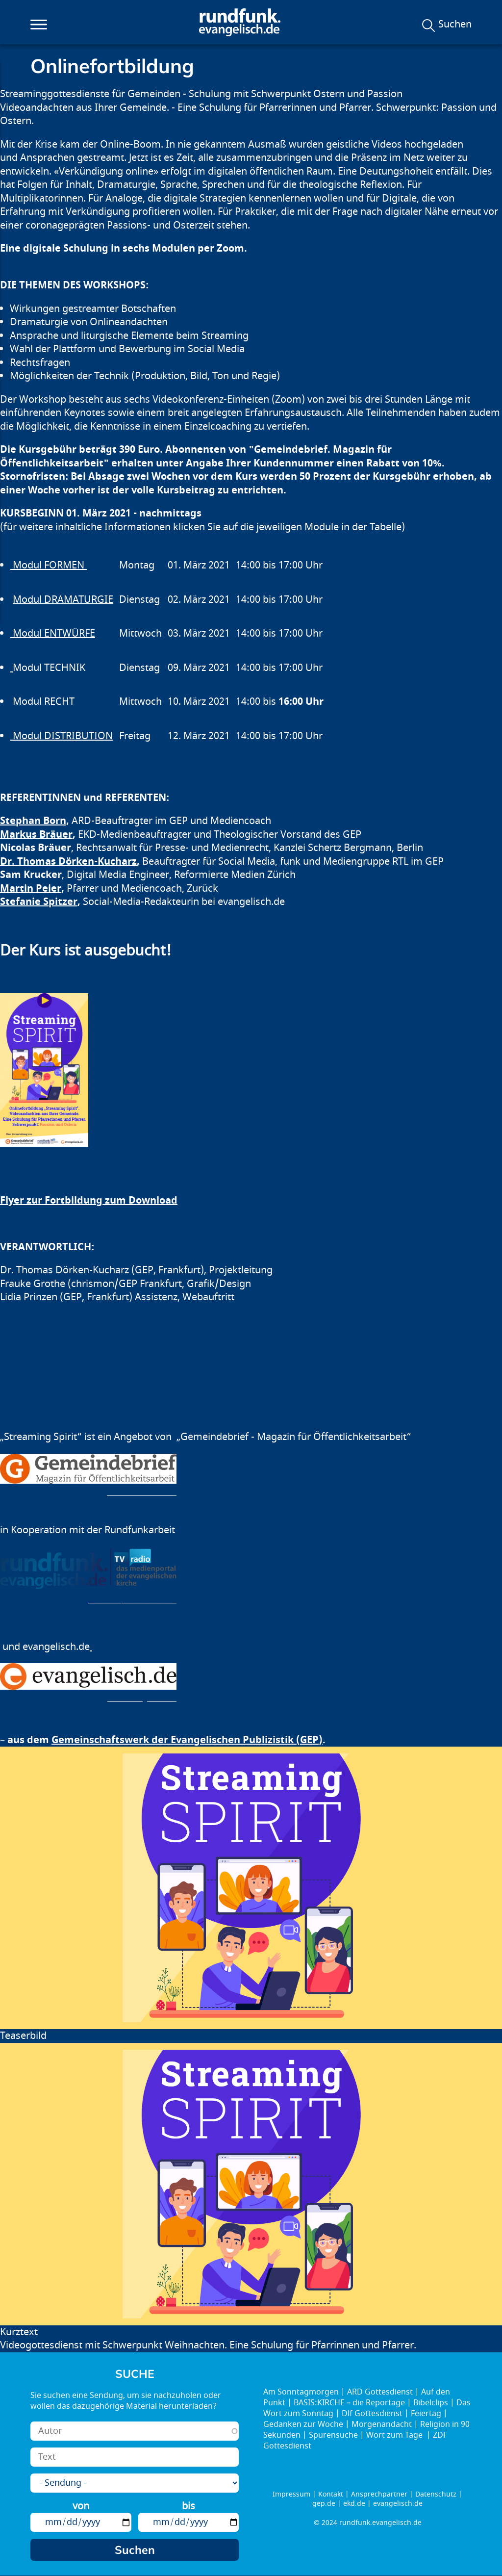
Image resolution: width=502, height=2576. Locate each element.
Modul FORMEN (48, 565)
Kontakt (330, 2494)
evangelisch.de (398, 2504)
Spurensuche (333, 2435)
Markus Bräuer (36, 834)
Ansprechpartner (379, 2494)
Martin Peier (30, 888)
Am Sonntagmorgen (301, 2392)
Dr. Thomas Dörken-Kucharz (68, 861)
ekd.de (354, 2504)
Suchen (455, 24)
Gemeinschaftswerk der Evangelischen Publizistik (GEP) (187, 1740)
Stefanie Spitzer (38, 902)
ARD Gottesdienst (380, 2392)
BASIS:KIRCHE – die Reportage (349, 2403)
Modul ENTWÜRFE (52, 633)
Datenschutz (435, 2494)
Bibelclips (430, 2403)
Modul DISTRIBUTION (61, 736)
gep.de (323, 2504)
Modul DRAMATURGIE (63, 599)
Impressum (291, 2494)
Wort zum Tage (395, 2435)
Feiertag (426, 2414)
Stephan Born (33, 821)
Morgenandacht (381, 2424)
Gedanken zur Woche (303, 2424)
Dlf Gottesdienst (372, 2414)
